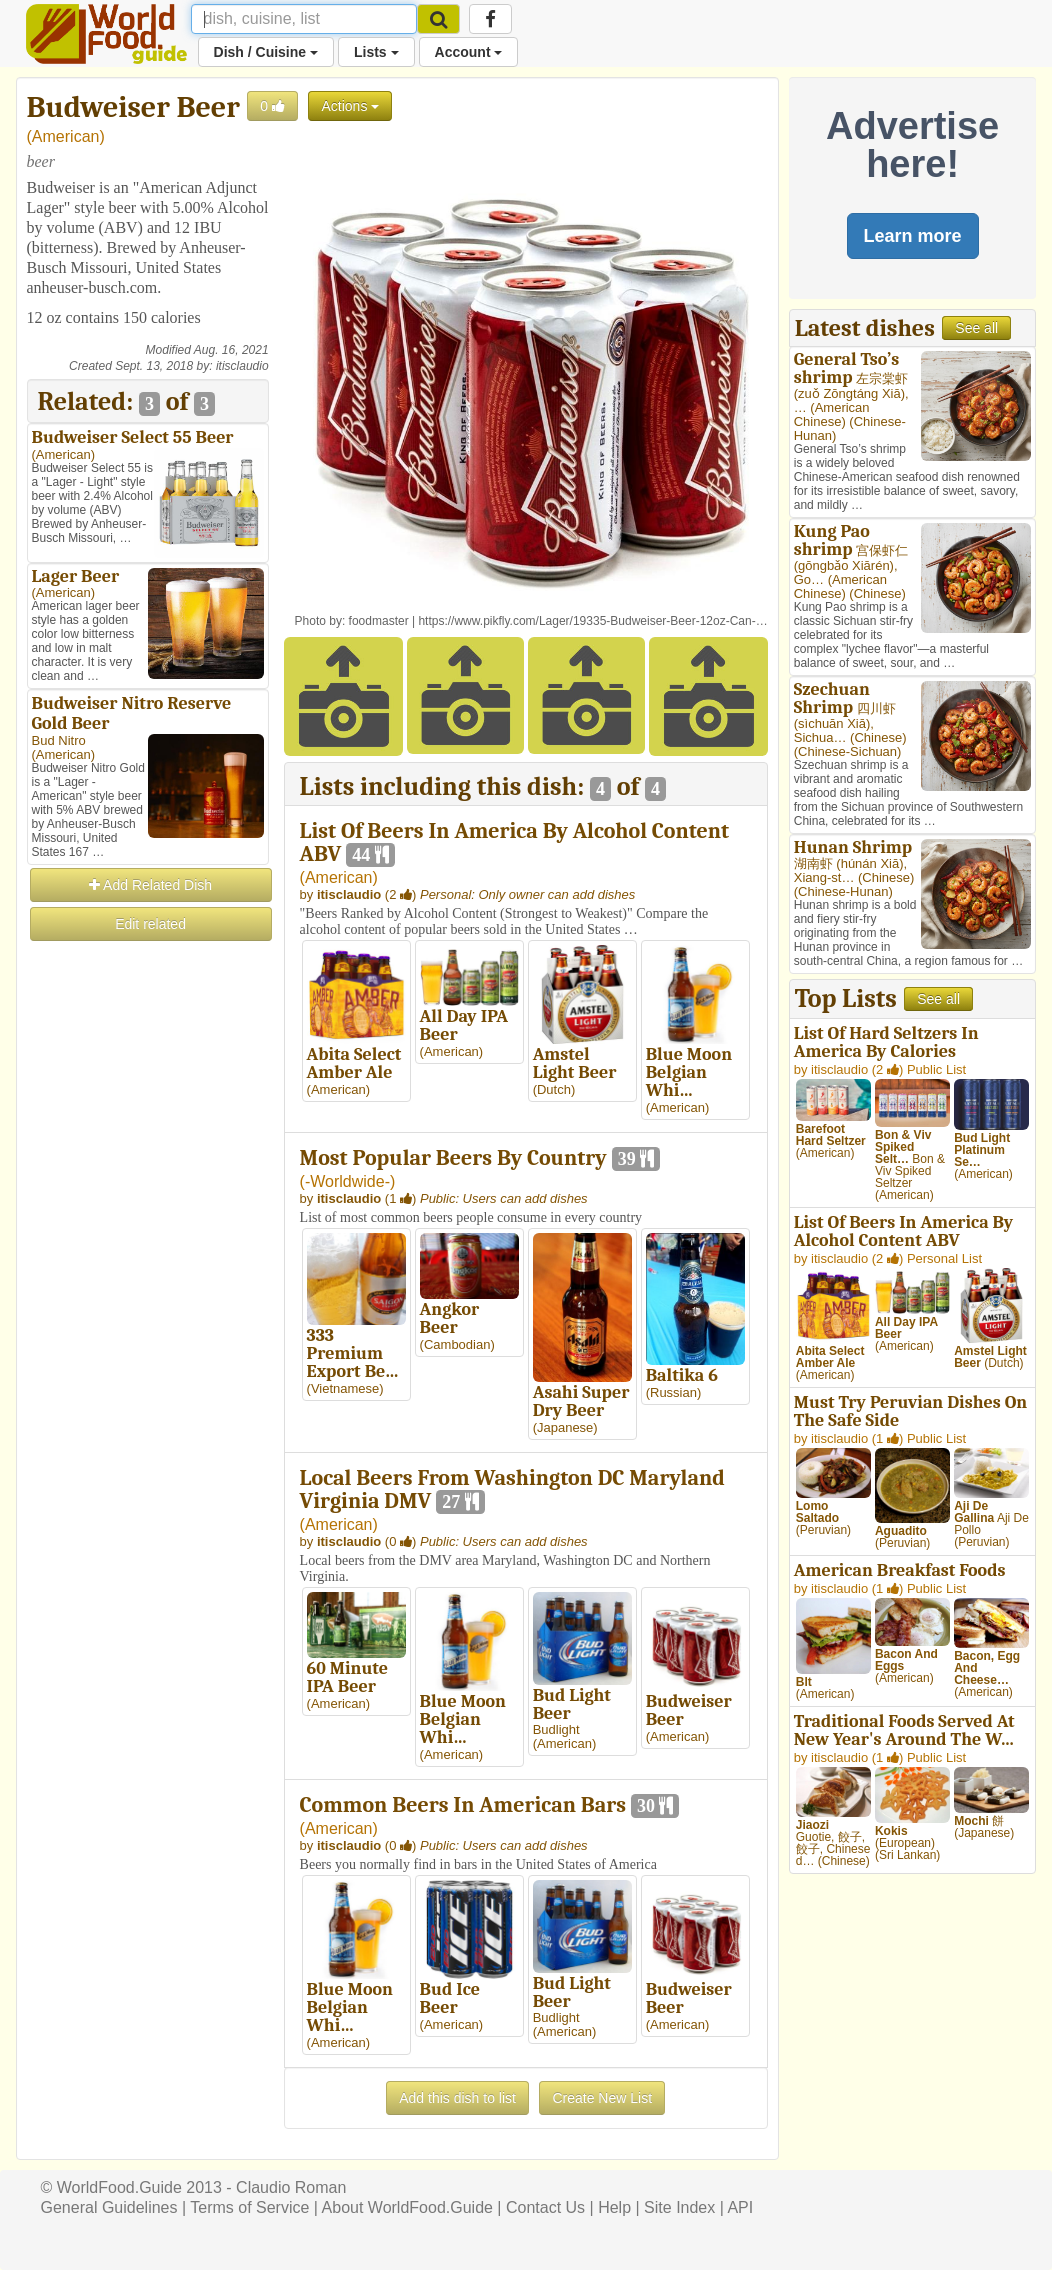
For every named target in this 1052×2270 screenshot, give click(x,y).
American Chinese (832, 414)
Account (469, 52)
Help (614, 2207)
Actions (350, 106)
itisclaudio (242, 366)
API (740, 2207)
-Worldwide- (347, 1181)
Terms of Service (249, 2207)
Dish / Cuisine (266, 52)
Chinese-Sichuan (847, 751)
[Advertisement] (148, 1244)
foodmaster (379, 621)
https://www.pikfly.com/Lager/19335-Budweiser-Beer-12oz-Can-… (592, 621)
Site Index (679, 2207)
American (66, 136)
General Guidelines (109, 2207)
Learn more (913, 236)
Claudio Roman (291, 2187)
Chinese (878, 593)
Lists (376, 52)
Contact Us (545, 2207)
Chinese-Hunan (843, 891)
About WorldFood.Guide (407, 2207)
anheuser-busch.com (92, 287)
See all (976, 328)
